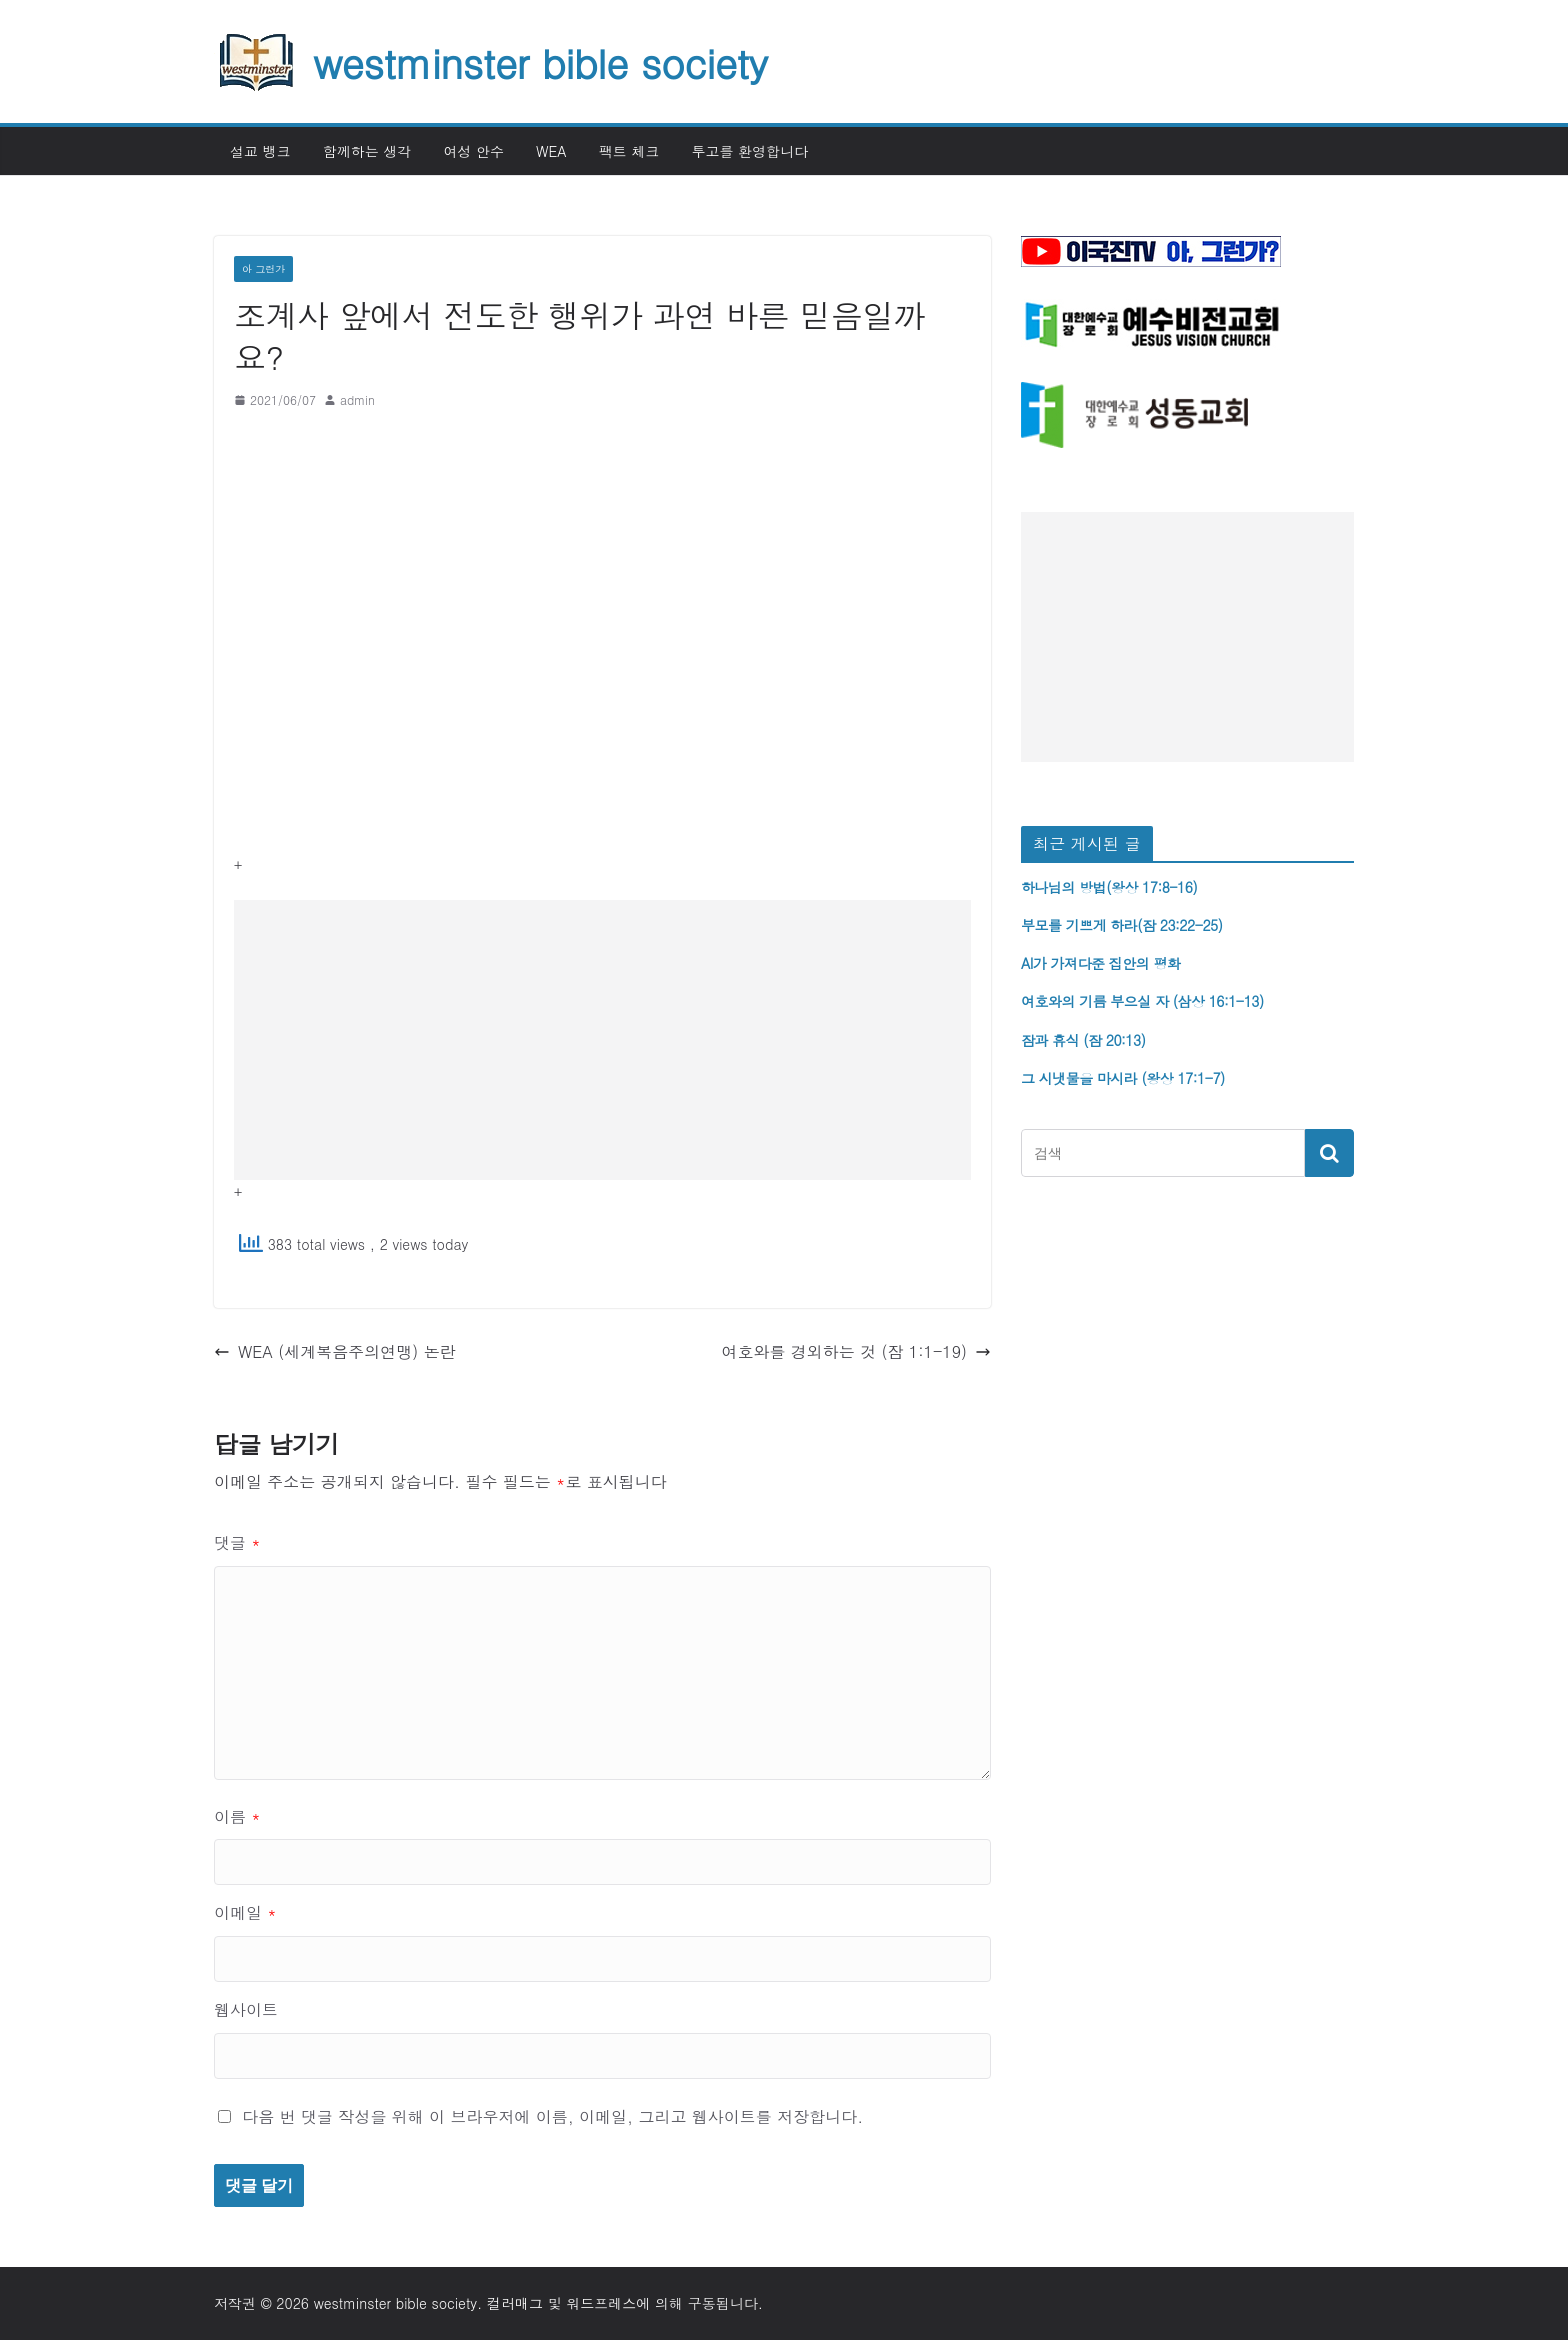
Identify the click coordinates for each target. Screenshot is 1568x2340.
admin (357, 399)
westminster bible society (540, 62)
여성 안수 (473, 151)
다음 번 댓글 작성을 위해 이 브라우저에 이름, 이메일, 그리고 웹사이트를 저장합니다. (552, 2116)
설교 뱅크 (260, 151)
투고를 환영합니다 (749, 151)
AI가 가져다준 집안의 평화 (1100, 963)
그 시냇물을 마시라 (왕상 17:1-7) (1123, 1078)
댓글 (237, 1542)
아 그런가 (263, 269)
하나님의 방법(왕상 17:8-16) (1109, 887)
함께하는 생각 (367, 151)
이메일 (245, 1912)
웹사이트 (246, 2009)
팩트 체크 (629, 151)
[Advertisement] (602, 1040)
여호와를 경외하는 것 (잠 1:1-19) (856, 1351)
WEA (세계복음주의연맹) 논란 (335, 1351)
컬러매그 (515, 2303)
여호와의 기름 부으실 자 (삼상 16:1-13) (1142, 1001)
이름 (237, 1816)
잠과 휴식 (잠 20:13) (1083, 1040)
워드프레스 (601, 2303)
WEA (551, 151)
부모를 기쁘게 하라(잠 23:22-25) (1122, 925)
